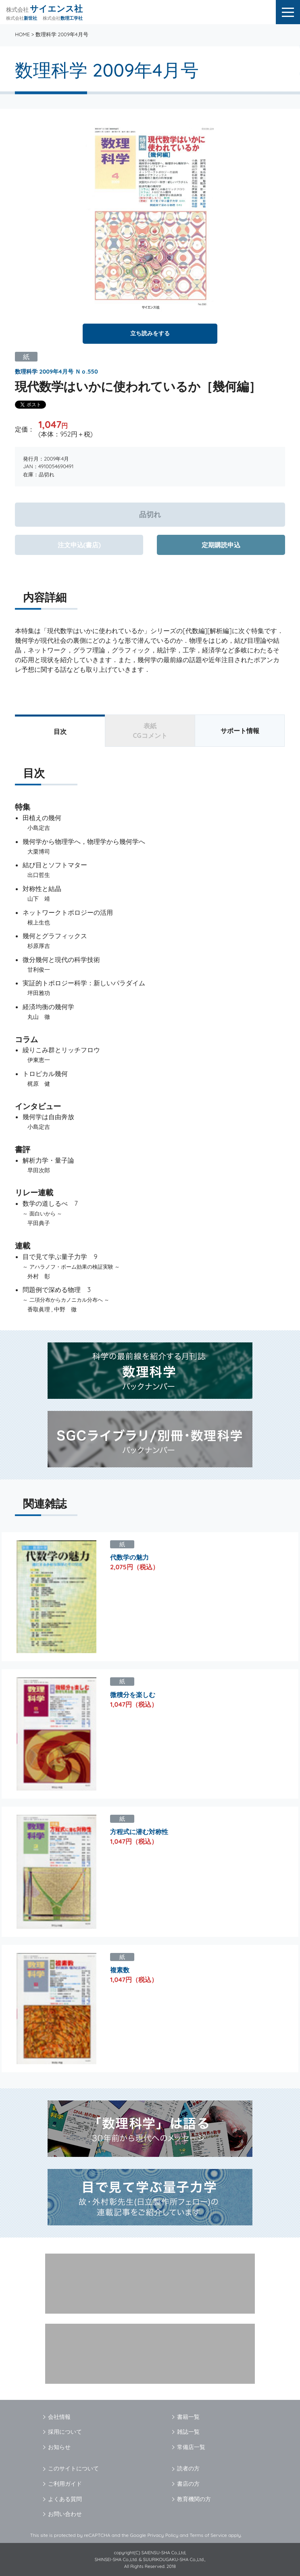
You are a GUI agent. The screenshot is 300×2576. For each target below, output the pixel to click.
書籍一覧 (188, 2416)
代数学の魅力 (129, 1557)
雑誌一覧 (188, 2431)
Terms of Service (208, 2535)
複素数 (119, 1970)
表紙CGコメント (150, 731)
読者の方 (188, 2468)
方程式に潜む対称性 (139, 1832)
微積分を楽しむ (132, 1695)
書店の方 (188, 2483)
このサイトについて (73, 2468)
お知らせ (59, 2447)
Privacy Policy (162, 2535)
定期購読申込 (221, 545)
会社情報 (59, 2416)
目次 (60, 731)
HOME (22, 34)
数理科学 (26, 371)
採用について (65, 2431)
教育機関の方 (194, 2499)
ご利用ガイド (65, 2483)
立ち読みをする (150, 333)
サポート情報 (240, 731)
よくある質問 (65, 2499)
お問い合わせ (65, 2514)
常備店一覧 (191, 2447)
